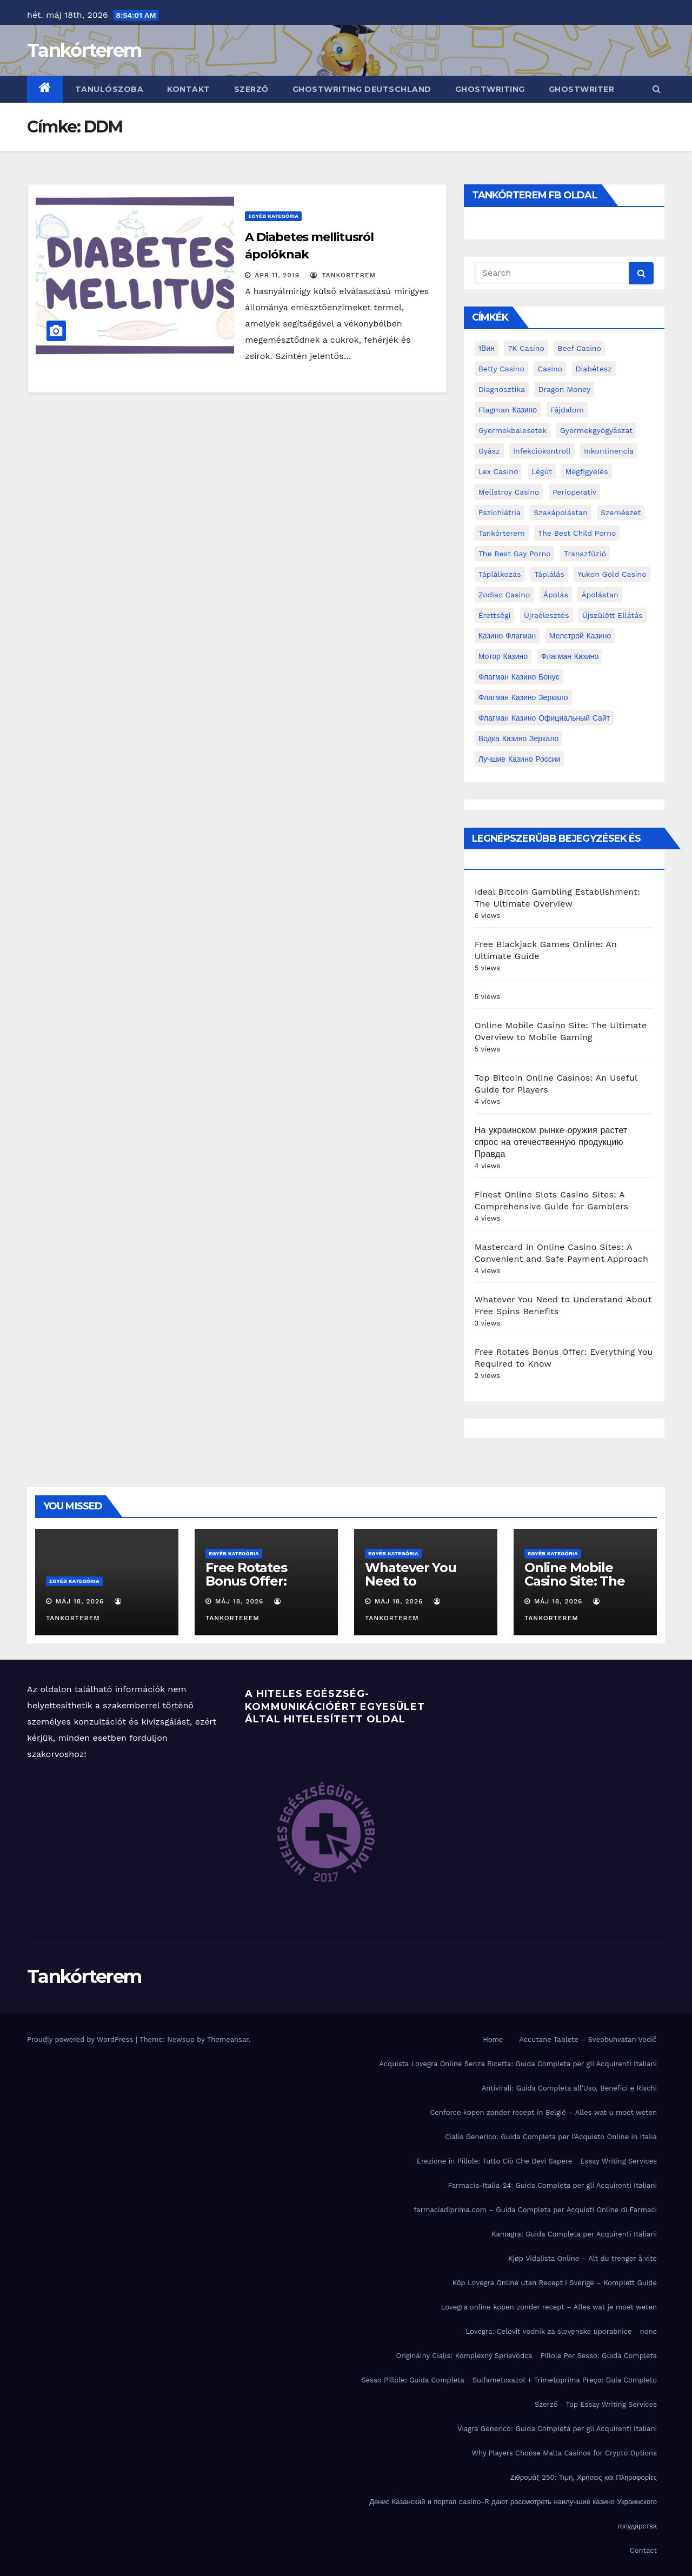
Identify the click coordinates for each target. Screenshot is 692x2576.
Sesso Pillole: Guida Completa (412, 2380)
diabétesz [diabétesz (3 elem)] (594, 368)
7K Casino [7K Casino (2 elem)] (526, 348)
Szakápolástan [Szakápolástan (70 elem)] (560, 512)
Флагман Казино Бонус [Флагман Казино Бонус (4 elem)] (519, 677)
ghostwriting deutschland (361, 89)
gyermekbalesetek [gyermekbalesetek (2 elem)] (512, 430)
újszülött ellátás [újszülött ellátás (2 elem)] (612, 615)
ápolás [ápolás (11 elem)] (555, 594)
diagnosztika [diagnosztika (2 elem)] (501, 389)
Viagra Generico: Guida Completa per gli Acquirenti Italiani (557, 2429)
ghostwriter (582, 89)
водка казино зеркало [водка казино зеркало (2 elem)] (518, 738)
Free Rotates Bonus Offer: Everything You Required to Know (263, 1588)
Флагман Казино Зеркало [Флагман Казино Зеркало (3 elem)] (523, 697)
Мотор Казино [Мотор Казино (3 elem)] (503, 656)
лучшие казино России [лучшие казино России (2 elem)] (519, 759)
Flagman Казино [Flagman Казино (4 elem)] (507, 409)
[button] (657, 89)
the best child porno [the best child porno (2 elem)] (577, 533)
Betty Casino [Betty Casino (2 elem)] (501, 368)
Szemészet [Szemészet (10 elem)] (621, 512)
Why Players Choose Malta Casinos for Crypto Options (564, 2453)
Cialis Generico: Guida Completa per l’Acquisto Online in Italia (551, 2137)
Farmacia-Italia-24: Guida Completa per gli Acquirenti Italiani (552, 2185)
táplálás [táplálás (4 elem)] (549, 574)
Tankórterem (84, 50)
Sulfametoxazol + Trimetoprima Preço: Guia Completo (565, 2380)
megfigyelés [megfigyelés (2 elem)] (586, 471)
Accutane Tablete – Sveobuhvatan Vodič (588, 2039)
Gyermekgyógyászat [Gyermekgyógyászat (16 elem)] (596, 430)
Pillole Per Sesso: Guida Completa (599, 2356)
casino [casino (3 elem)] (549, 368)
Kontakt (188, 89)
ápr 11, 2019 (277, 275)
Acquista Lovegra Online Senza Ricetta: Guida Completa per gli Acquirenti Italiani (518, 2064)
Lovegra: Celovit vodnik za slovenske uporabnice (548, 2331)
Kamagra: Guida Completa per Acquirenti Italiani (574, 2234)
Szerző (251, 89)
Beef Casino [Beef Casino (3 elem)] (579, 348)
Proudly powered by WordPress (81, 2039)
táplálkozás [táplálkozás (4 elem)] (499, 574)
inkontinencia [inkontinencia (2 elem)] (609, 451)
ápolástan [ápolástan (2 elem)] (599, 594)
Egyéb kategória (273, 216)
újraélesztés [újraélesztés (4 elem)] (546, 615)
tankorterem (343, 275)
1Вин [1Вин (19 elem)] (486, 348)
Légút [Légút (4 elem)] (541, 471)
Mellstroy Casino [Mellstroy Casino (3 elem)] (509, 492)
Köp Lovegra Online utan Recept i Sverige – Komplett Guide (555, 2283)
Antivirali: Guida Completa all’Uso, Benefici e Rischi (569, 2088)
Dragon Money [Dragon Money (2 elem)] (564, 389)
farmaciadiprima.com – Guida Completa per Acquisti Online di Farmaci (535, 2210)
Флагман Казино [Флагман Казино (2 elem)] (570, 656)
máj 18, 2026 (80, 1601)
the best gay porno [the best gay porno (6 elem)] (514, 553)
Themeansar (228, 2039)
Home (493, 2039)
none (648, 2331)
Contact (643, 2550)
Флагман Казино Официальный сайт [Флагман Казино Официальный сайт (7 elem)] (544, 718)
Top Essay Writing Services (611, 2404)
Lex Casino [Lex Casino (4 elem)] (498, 471)
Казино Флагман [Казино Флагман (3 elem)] (507, 635)
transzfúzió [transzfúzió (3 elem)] (585, 553)
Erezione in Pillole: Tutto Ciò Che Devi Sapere (495, 2161)
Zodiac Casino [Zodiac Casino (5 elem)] (504, 594)
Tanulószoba (109, 89)
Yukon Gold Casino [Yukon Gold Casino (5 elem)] (612, 574)
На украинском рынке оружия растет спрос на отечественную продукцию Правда (551, 1142)
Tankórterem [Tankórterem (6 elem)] (501, 533)
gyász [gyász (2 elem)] (489, 451)
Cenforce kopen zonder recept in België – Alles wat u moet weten (543, 2112)
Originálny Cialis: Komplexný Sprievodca (464, 2356)
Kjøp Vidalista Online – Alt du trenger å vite (582, 2258)
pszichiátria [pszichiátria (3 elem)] (499, 512)
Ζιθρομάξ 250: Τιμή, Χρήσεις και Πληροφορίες (583, 2477)
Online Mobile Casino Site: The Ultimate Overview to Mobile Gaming (583, 1588)
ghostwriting (490, 89)
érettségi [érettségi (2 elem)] (494, 615)
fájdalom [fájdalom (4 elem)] (567, 409)
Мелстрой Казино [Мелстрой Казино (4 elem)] (580, 635)
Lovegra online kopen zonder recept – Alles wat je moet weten (549, 2307)
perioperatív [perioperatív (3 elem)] (574, 492)
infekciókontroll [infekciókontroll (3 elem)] (542, 451)
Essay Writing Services (618, 2161)
